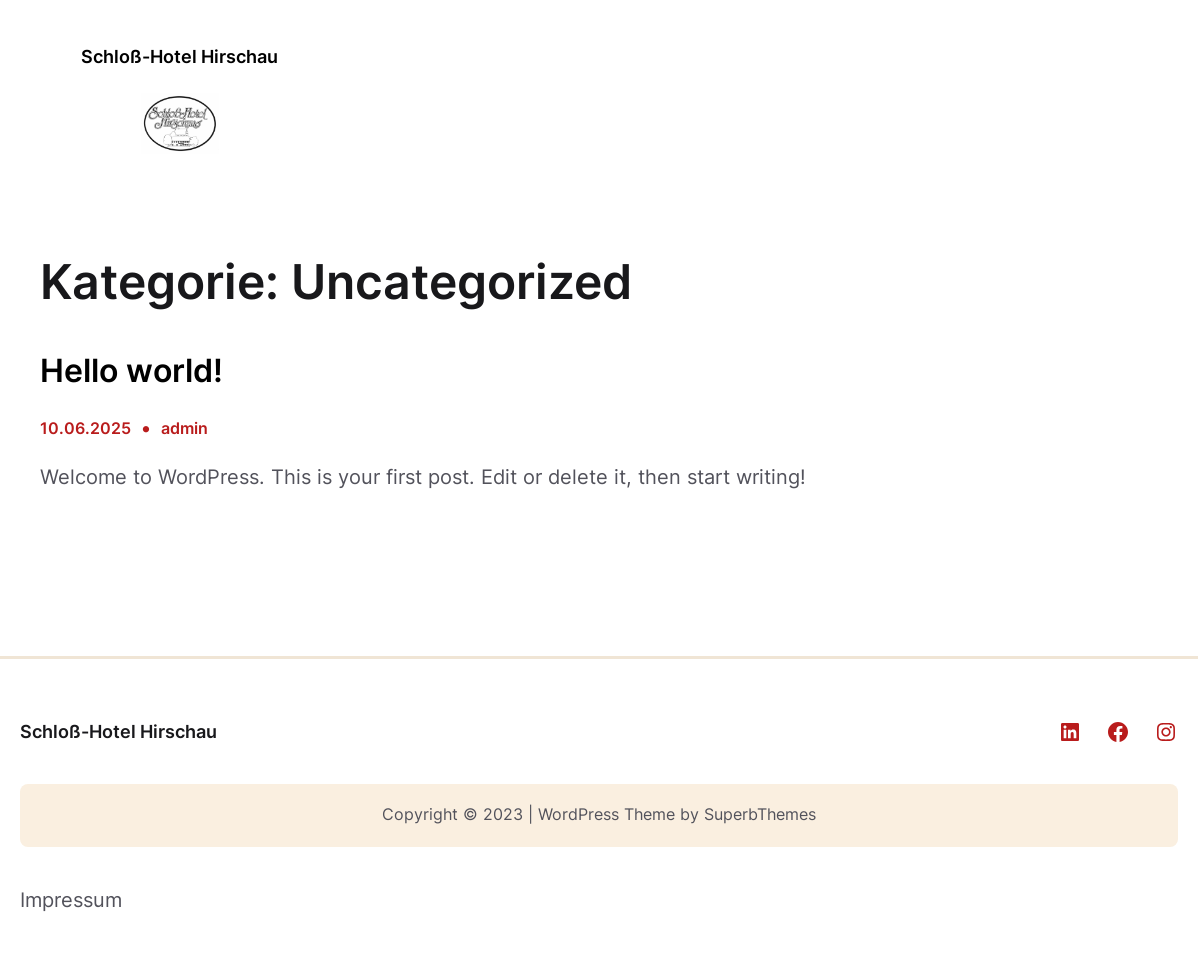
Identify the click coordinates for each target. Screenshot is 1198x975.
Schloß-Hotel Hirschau (179, 56)
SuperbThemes (760, 814)
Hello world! (131, 371)
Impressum (71, 900)
